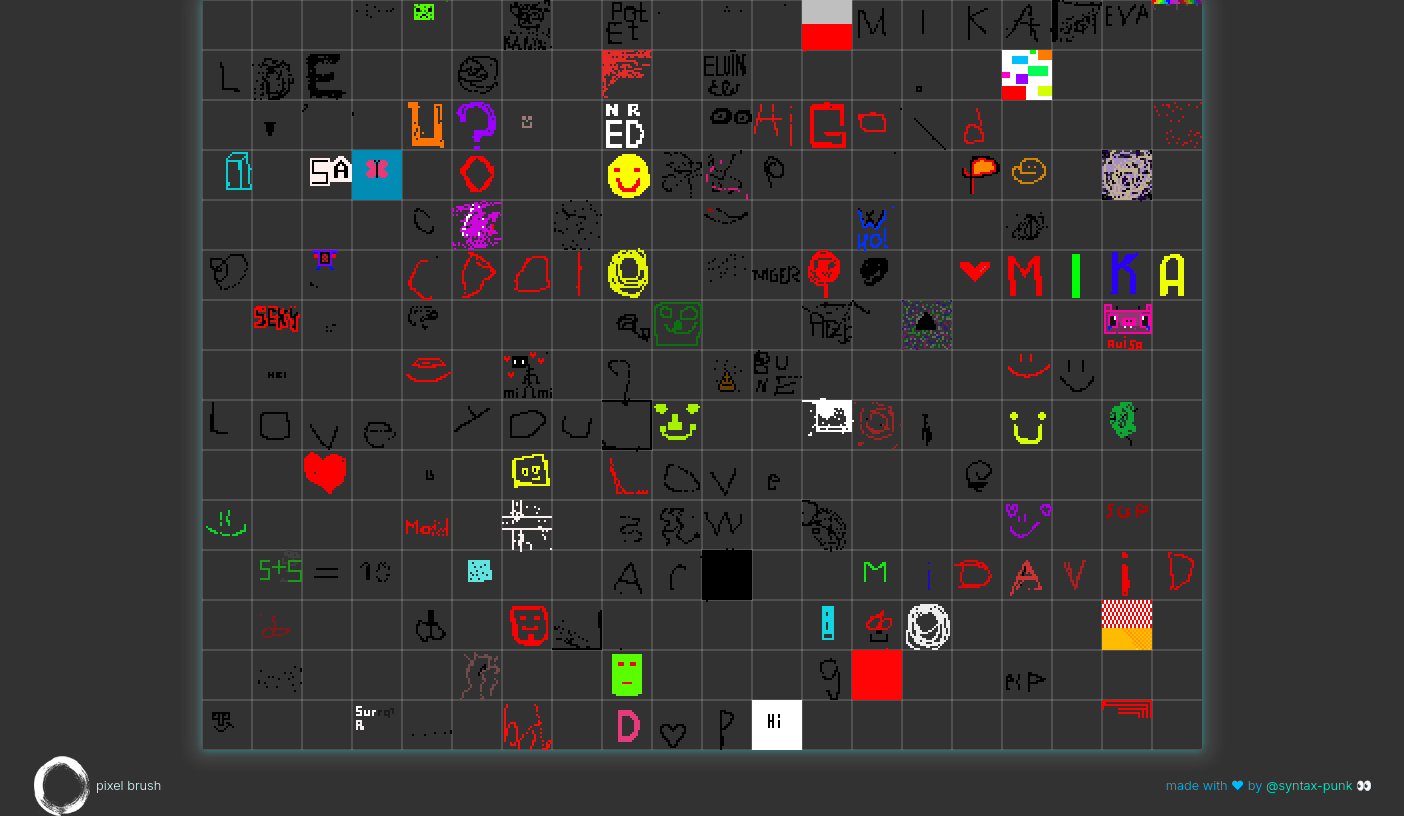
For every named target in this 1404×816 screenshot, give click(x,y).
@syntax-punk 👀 (1319, 785)
